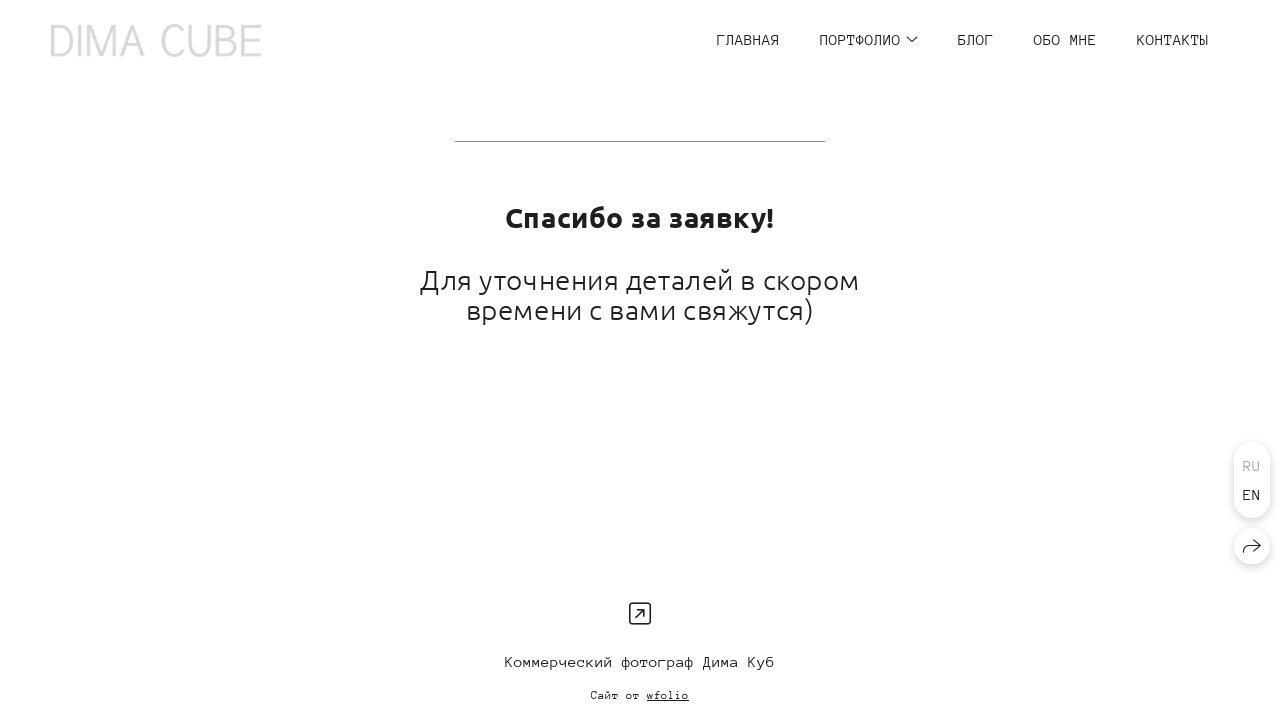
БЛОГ (976, 39)
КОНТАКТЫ (1173, 39)
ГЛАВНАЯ (748, 39)
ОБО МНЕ (1065, 39)
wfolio (668, 695)
